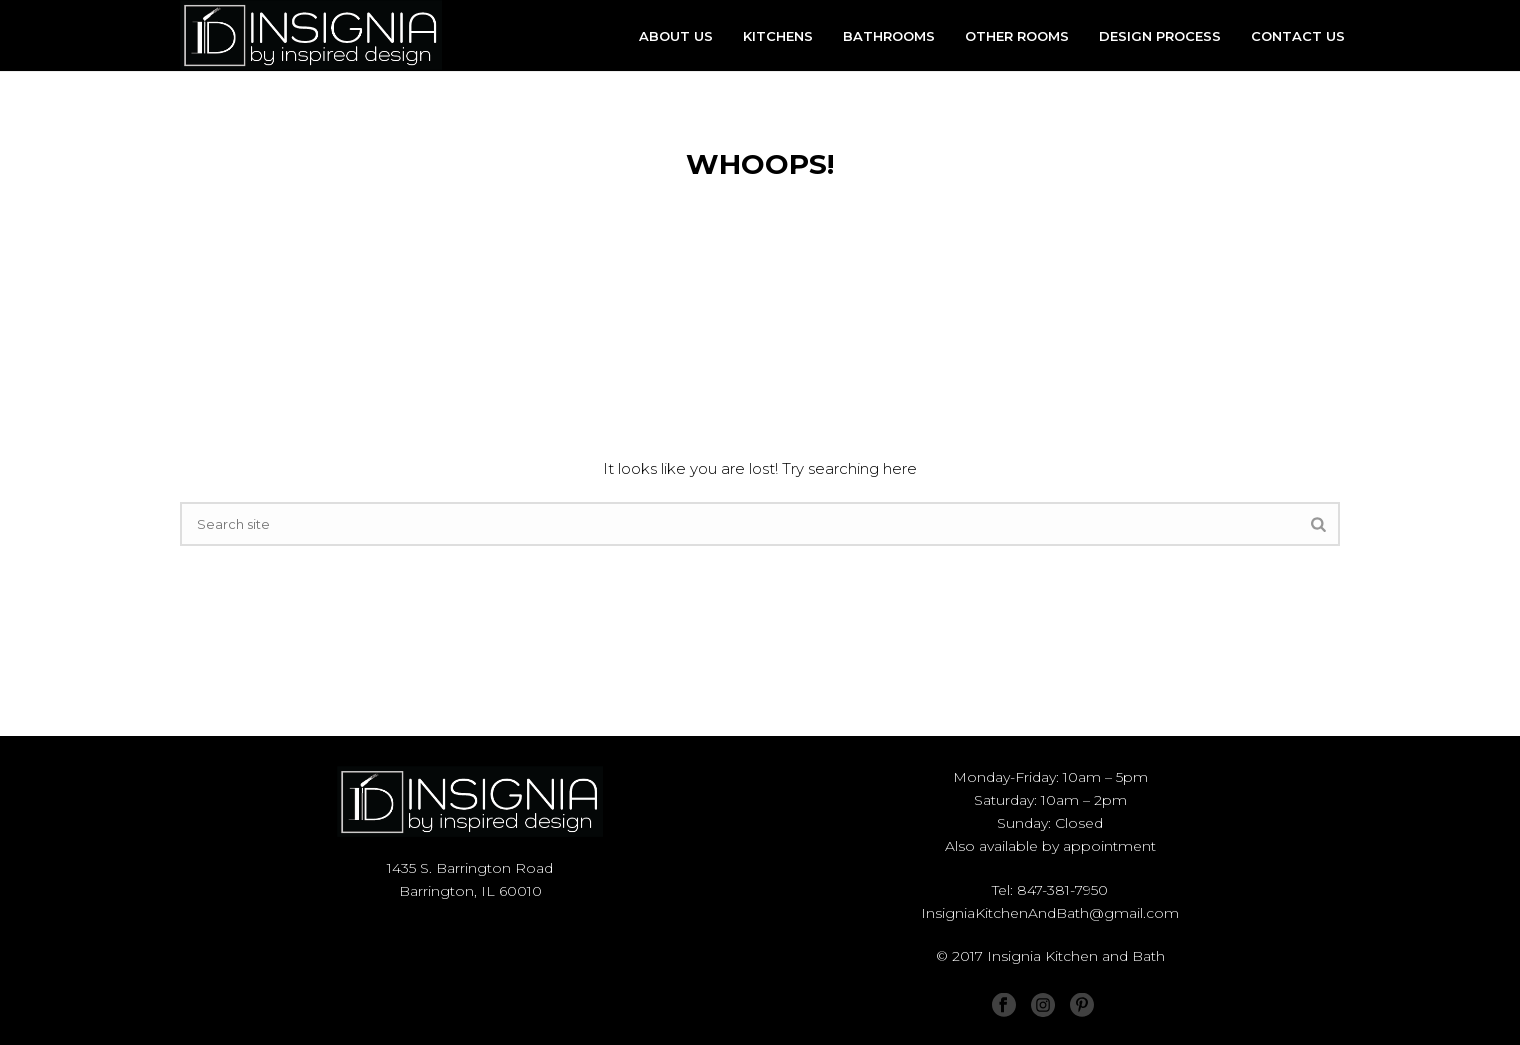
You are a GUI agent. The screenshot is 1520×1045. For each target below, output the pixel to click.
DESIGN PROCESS (1160, 36)
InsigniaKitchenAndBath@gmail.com (1050, 913)
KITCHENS (778, 36)
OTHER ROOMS (1017, 36)
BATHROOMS (889, 36)
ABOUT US (676, 36)
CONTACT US (1298, 36)
